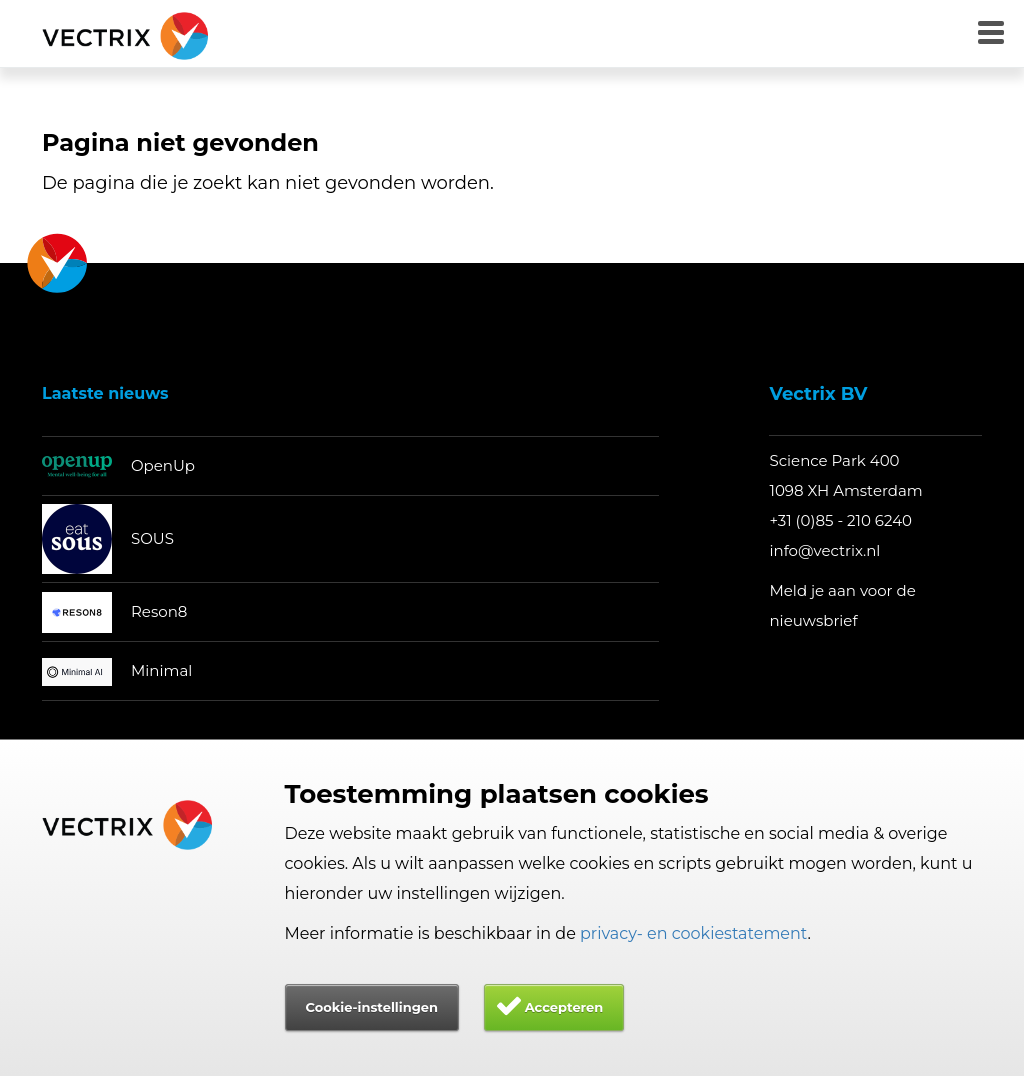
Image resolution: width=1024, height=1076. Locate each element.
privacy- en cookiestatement (694, 933)
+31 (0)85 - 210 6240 (840, 520)
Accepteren (564, 1007)
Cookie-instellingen (372, 1007)
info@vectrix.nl (824, 550)
